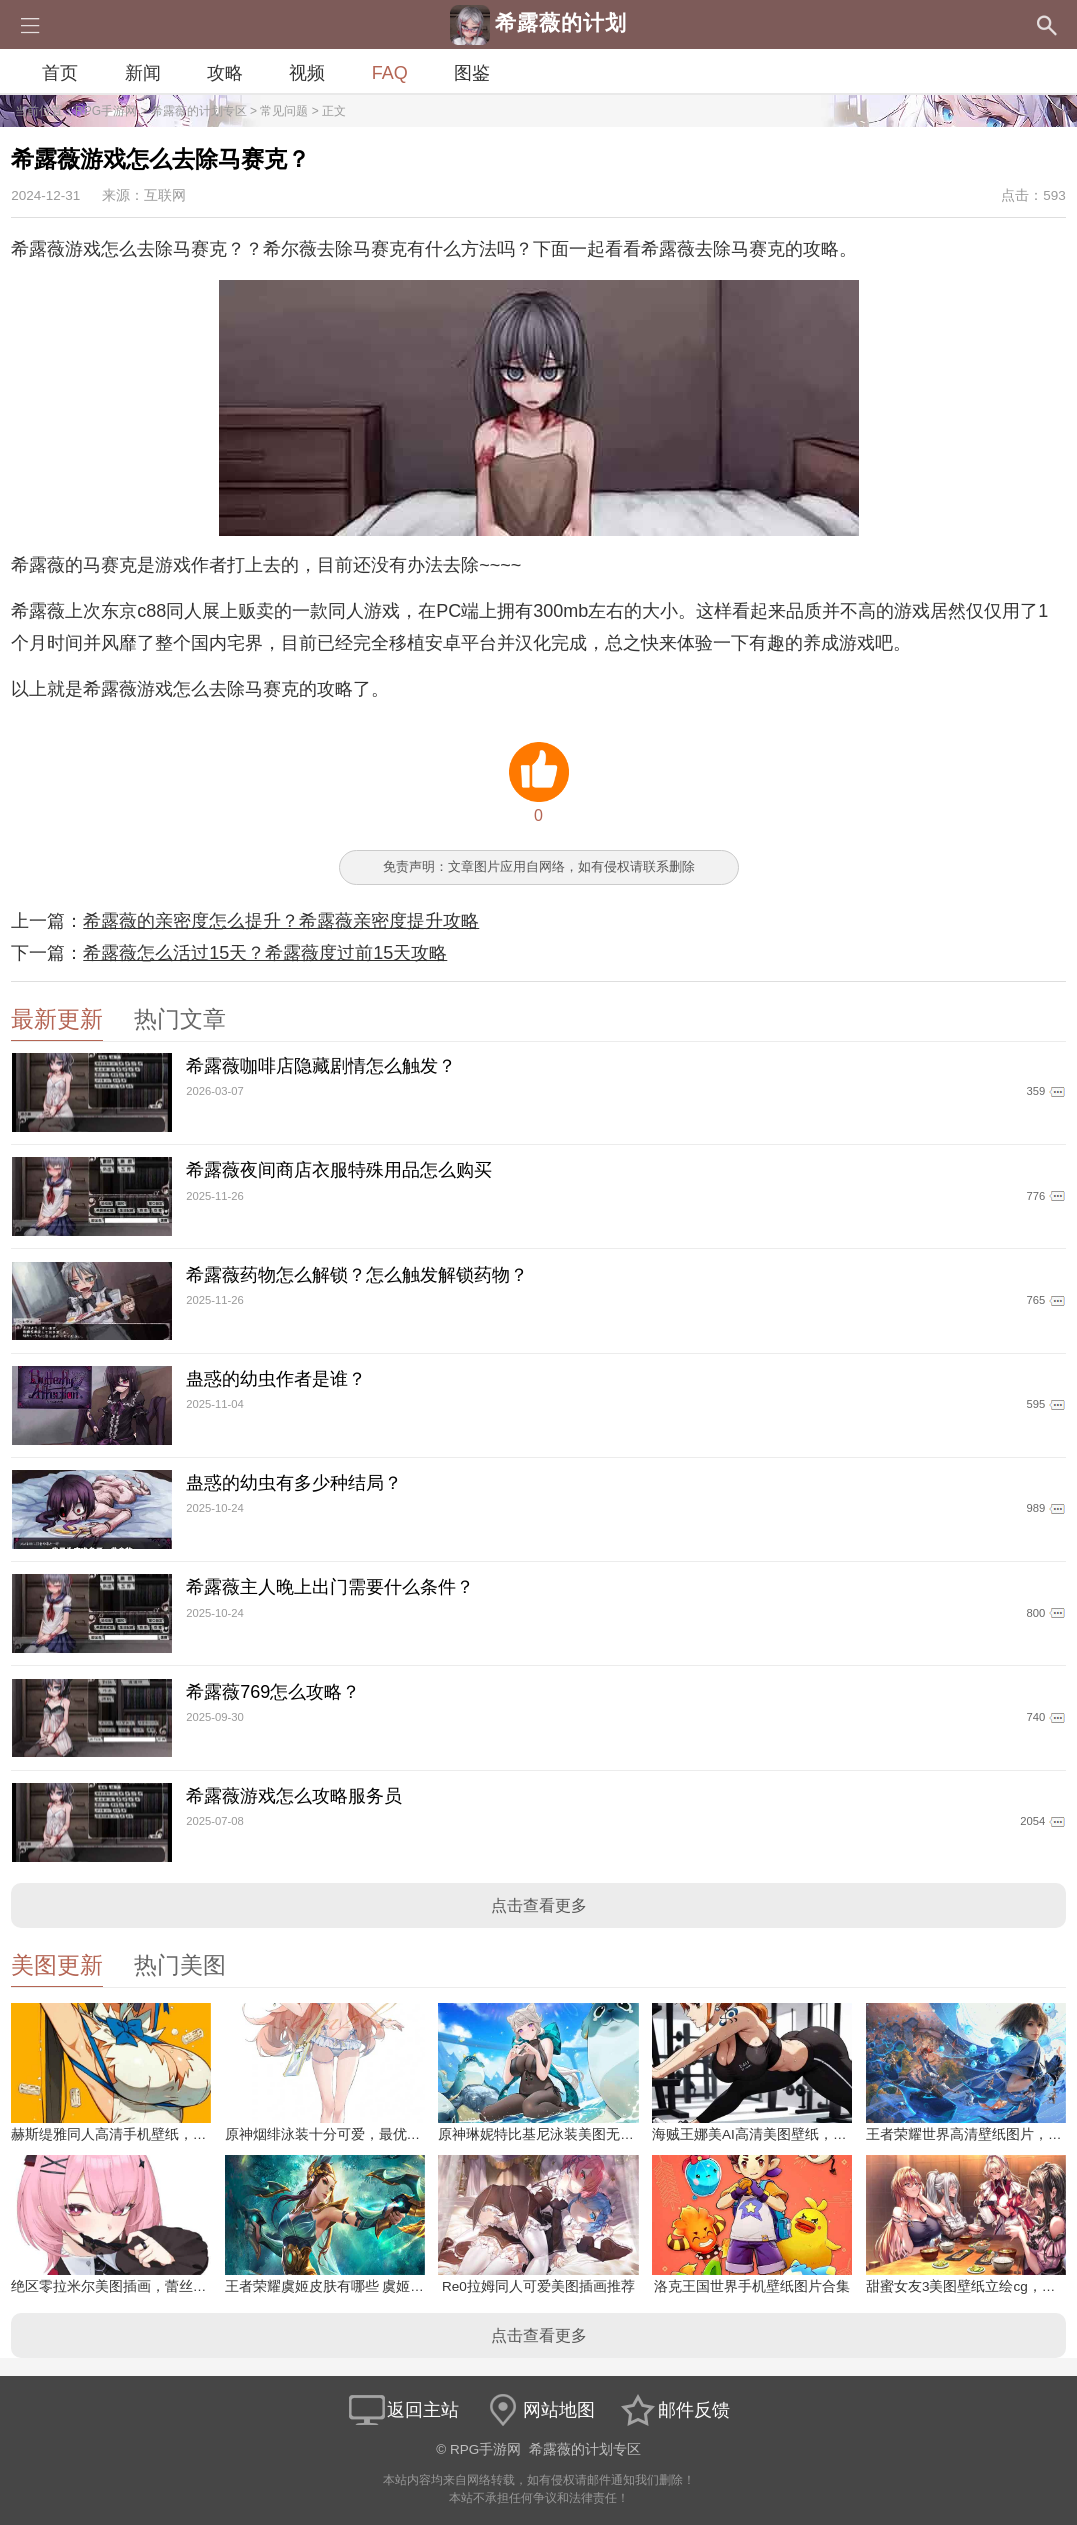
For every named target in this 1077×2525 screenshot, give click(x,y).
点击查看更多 (539, 1905)
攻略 (225, 73)
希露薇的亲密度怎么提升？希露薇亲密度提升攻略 (281, 921)
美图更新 (57, 1965)
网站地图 (539, 2410)
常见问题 (284, 111)
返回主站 (403, 2410)
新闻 (143, 73)
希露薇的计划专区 (199, 111)
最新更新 (57, 1019)
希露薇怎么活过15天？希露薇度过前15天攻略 (265, 953)
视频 (307, 73)
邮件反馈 (674, 2410)
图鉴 (472, 73)
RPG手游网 (106, 111)
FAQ (390, 73)
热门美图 (180, 1965)
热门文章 (180, 1019)
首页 (60, 73)
